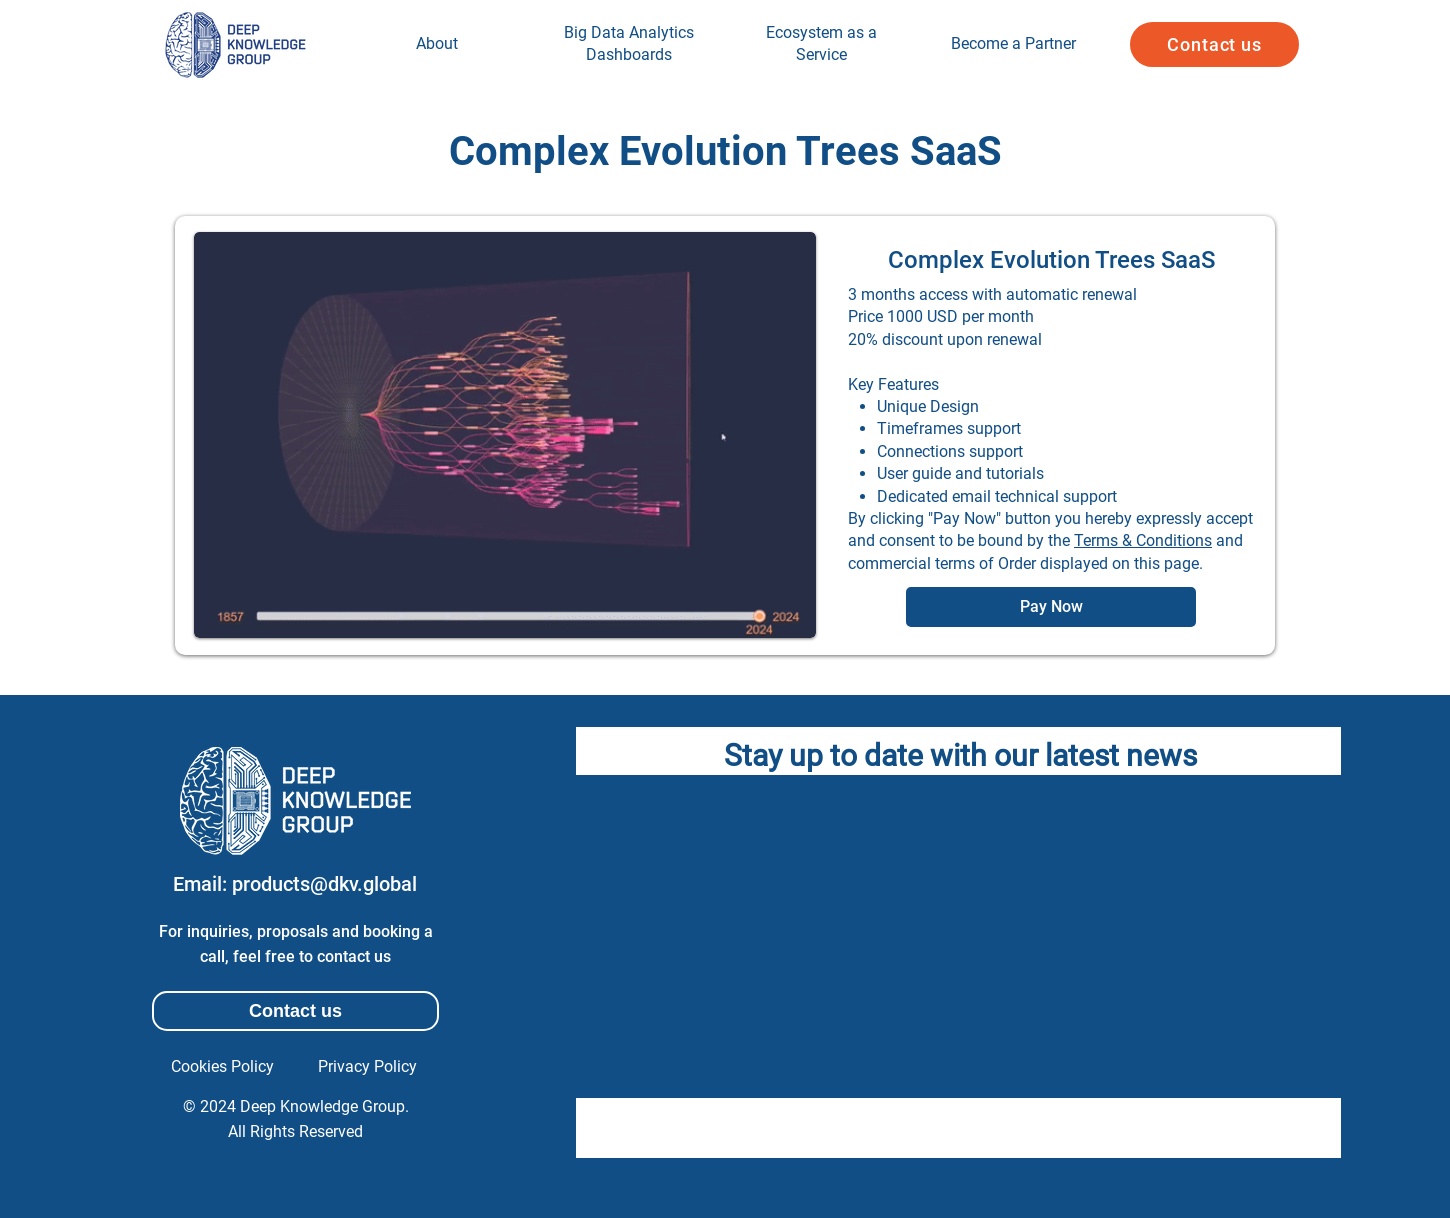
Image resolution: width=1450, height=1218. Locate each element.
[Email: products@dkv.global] (295, 884)
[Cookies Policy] (222, 1067)
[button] (1214, 44)
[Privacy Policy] (367, 1067)
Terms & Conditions (1143, 540)
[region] (437, 44)
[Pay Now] (1051, 607)
